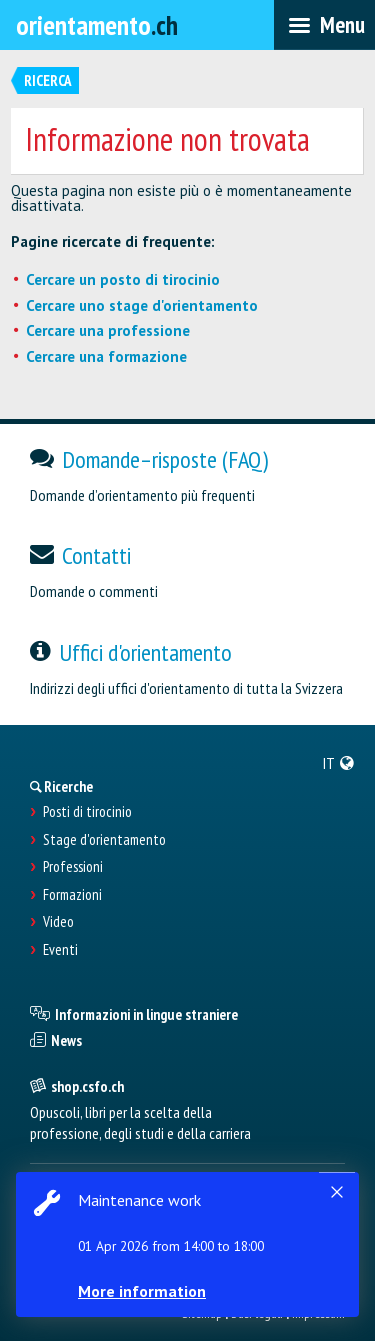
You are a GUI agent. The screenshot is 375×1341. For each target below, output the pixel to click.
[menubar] (324, 25)
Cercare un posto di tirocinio (123, 279)
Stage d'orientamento (104, 840)
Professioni (73, 867)
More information (142, 1291)
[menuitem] (339, 763)
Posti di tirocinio (87, 812)
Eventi (60, 950)
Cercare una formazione (106, 356)
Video (58, 922)
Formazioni (72, 895)
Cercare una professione (108, 330)
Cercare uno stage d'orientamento (142, 305)
